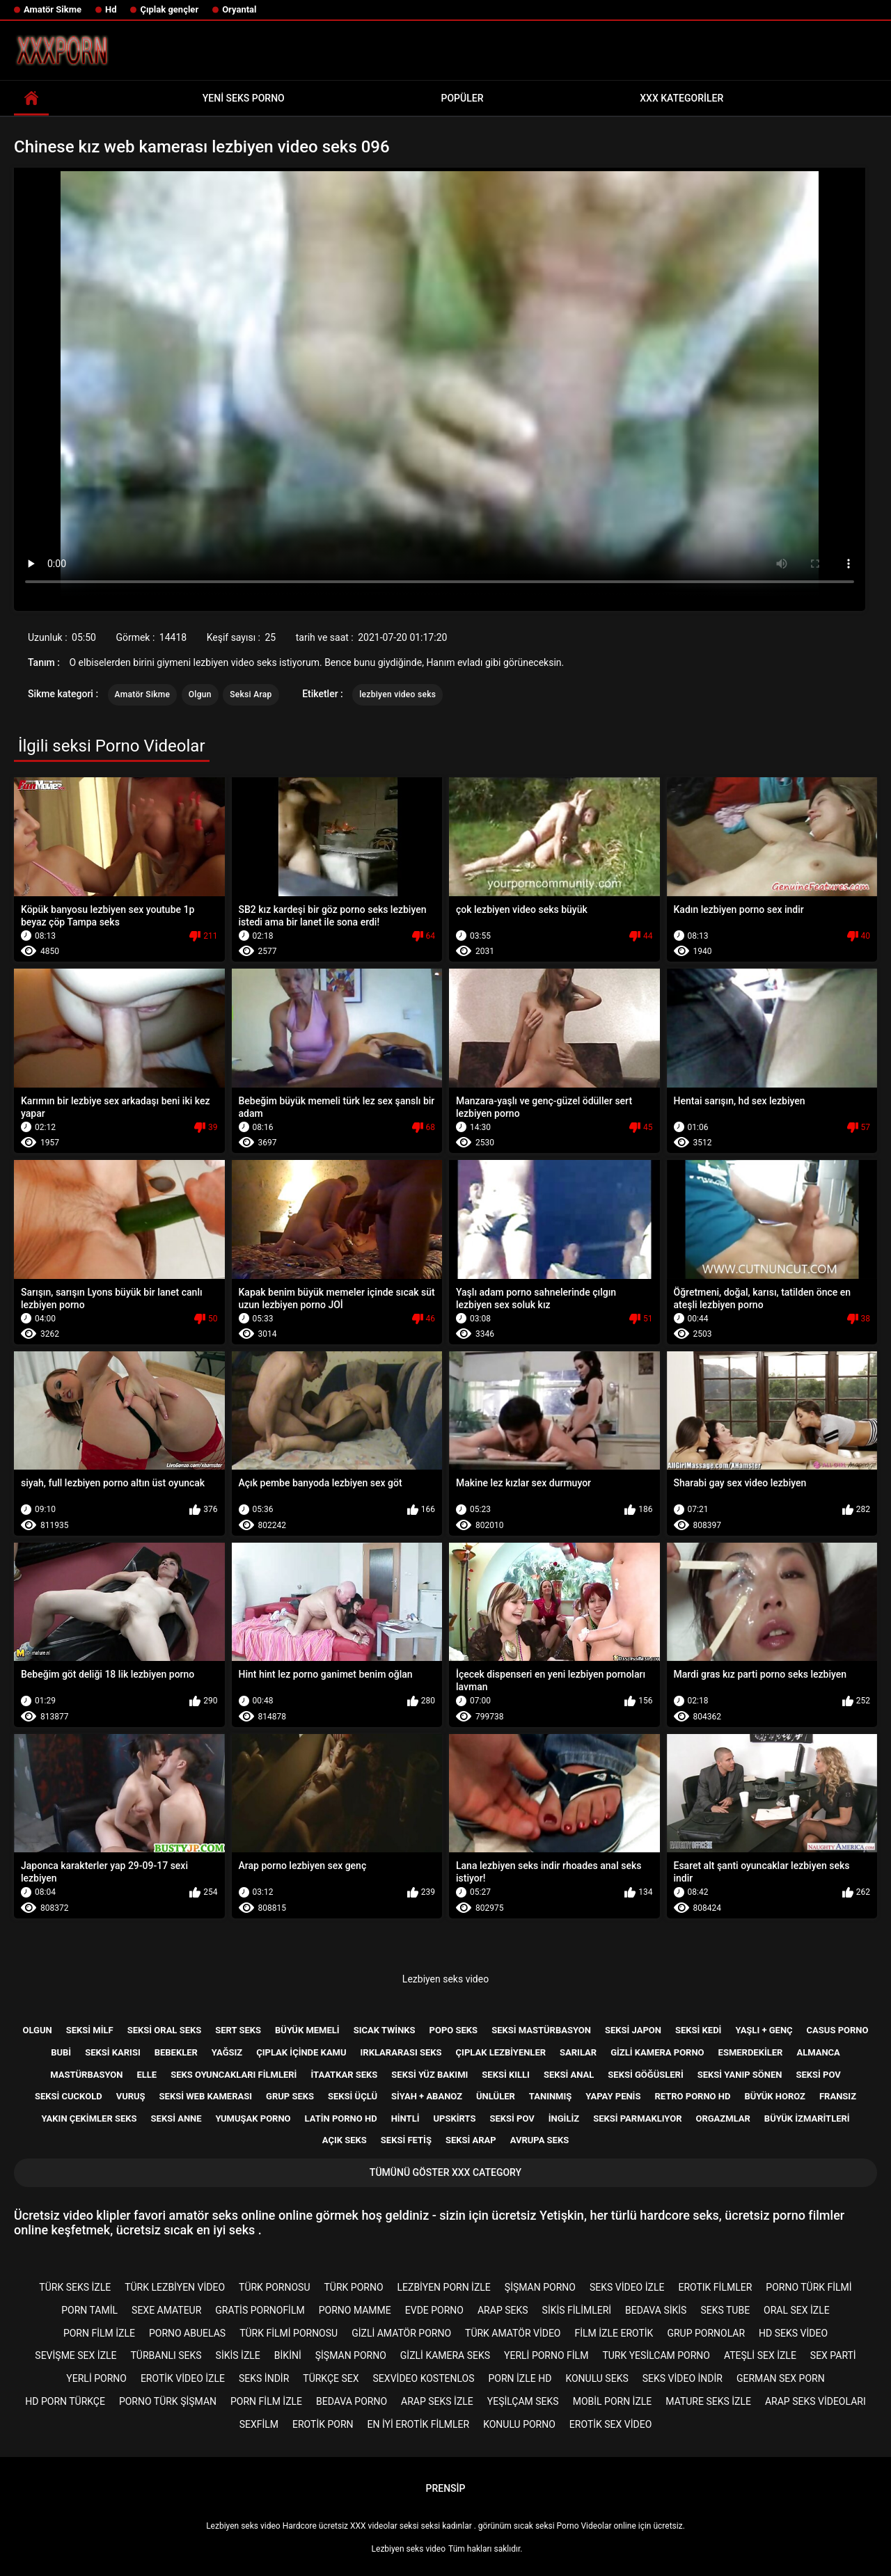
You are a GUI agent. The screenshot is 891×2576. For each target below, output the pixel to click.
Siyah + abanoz (426, 2096)
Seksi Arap (250, 694)
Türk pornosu (274, 2287)
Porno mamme (355, 2310)
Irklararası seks (401, 2052)
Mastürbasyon (86, 2074)
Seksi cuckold (68, 2096)
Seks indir (264, 2378)
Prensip (446, 2488)
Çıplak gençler (169, 9)
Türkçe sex (330, 2378)
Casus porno (838, 2030)
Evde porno (434, 2310)
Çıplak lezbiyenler (501, 2052)
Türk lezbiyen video (175, 2287)
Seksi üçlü (352, 2096)
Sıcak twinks (385, 2030)
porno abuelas (187, 2333)
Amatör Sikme (52, 9)
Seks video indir (682, 2378)
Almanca (817, 2052)
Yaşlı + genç (763, 2030)
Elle (146, 2074)
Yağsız (227, 2052)
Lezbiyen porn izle (444, 2287)
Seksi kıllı (506, 2074)
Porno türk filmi (808, 2287)
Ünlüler (495, 2096)
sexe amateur (166, 2310)
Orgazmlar (722, 2118)
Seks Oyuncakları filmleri (234, 2074)
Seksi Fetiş (406, 2140)
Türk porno (353, 2287)
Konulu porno (519, 2424)
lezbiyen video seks (397, 694)
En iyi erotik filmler (419, 2424)
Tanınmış (550, 2096)
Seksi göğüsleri (645, 2074)
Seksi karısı (113, 2052)
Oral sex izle (797, 2310)
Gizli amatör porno (401, 2333)
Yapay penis (612, 2096)
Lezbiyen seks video (445, 1979)
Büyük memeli (307, 2030)
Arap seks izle (437, 2401)
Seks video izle (627, 2287)
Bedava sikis (655, 2310)
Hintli (405, 2118)
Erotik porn (323, 2424)
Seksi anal (569, 2074)
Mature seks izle (708, 2401)
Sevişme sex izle (75, 2355)
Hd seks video (793, 2333)
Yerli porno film (546, 2355)
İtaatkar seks (343, 2074)
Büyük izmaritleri (807, 2118)
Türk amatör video (512, 2333)
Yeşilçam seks (523, 2401)
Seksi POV (511, 2118)
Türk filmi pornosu (288, 2333)
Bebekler (176, 2052)
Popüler (462, 98)
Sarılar (578, 2052)
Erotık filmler (715, 2287)
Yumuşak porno (253, 2118)
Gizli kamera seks (445, 2355)
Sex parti (833, 2355)
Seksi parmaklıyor (637, 2118)
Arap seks (503, 2310)
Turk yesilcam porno (656, 2355)
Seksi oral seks (164, 2030)
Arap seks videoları (815, 2401)
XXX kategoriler (681, 98)
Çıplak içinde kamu (301, 2052)
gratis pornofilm (259, 2310)
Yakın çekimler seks (88, 2118)
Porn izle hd (519, 2378)
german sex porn (780, 2378)
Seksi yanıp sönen (739, 2074)
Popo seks (453, 2030)
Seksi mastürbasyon (541, 2030)
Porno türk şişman (167, 2401)
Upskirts (455, 2118)
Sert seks (238, 2030)
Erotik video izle (183, 2378)
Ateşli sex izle (760, 2355)
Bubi (61, 2052)
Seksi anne (176, 2118)
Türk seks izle (75, 2287)
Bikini (287, 2355)
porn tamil (89, 2310)
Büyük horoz (774, 2096)
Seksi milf (89, 2030)
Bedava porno (351, 2401)
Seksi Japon (633, 2030)
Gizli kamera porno (657, 2052)
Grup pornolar (706, 2333)
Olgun (200, 694)
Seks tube (725, 2310)
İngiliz (564, 2118)
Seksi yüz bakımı (429, 2074)
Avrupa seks (539, 2140)
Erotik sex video (610, 2424)
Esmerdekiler (750, 2052)
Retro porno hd (692, 2096)
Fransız (837, 2096)
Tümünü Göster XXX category (445, 2172)
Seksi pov (818, 2074)
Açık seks (344, 2140)
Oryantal (239, 9)
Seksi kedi (698, 2030)
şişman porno (540, 2287)
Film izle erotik (613, 2333)
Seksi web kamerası (205, 2096)
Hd (111, 9)
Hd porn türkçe (65, 2401)
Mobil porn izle (612, 2401)
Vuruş (130, 2096)
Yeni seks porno (244, 98)
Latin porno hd (341, 2118)
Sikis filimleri (577, 2310)
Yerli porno (96, 2378)
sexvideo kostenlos (424, 2378)
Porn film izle (99, 2333)
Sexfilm (258, 2424)
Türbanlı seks (166, 2355)
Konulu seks (596, 2378)
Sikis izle (238, 2355)
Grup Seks (290, 2096)
